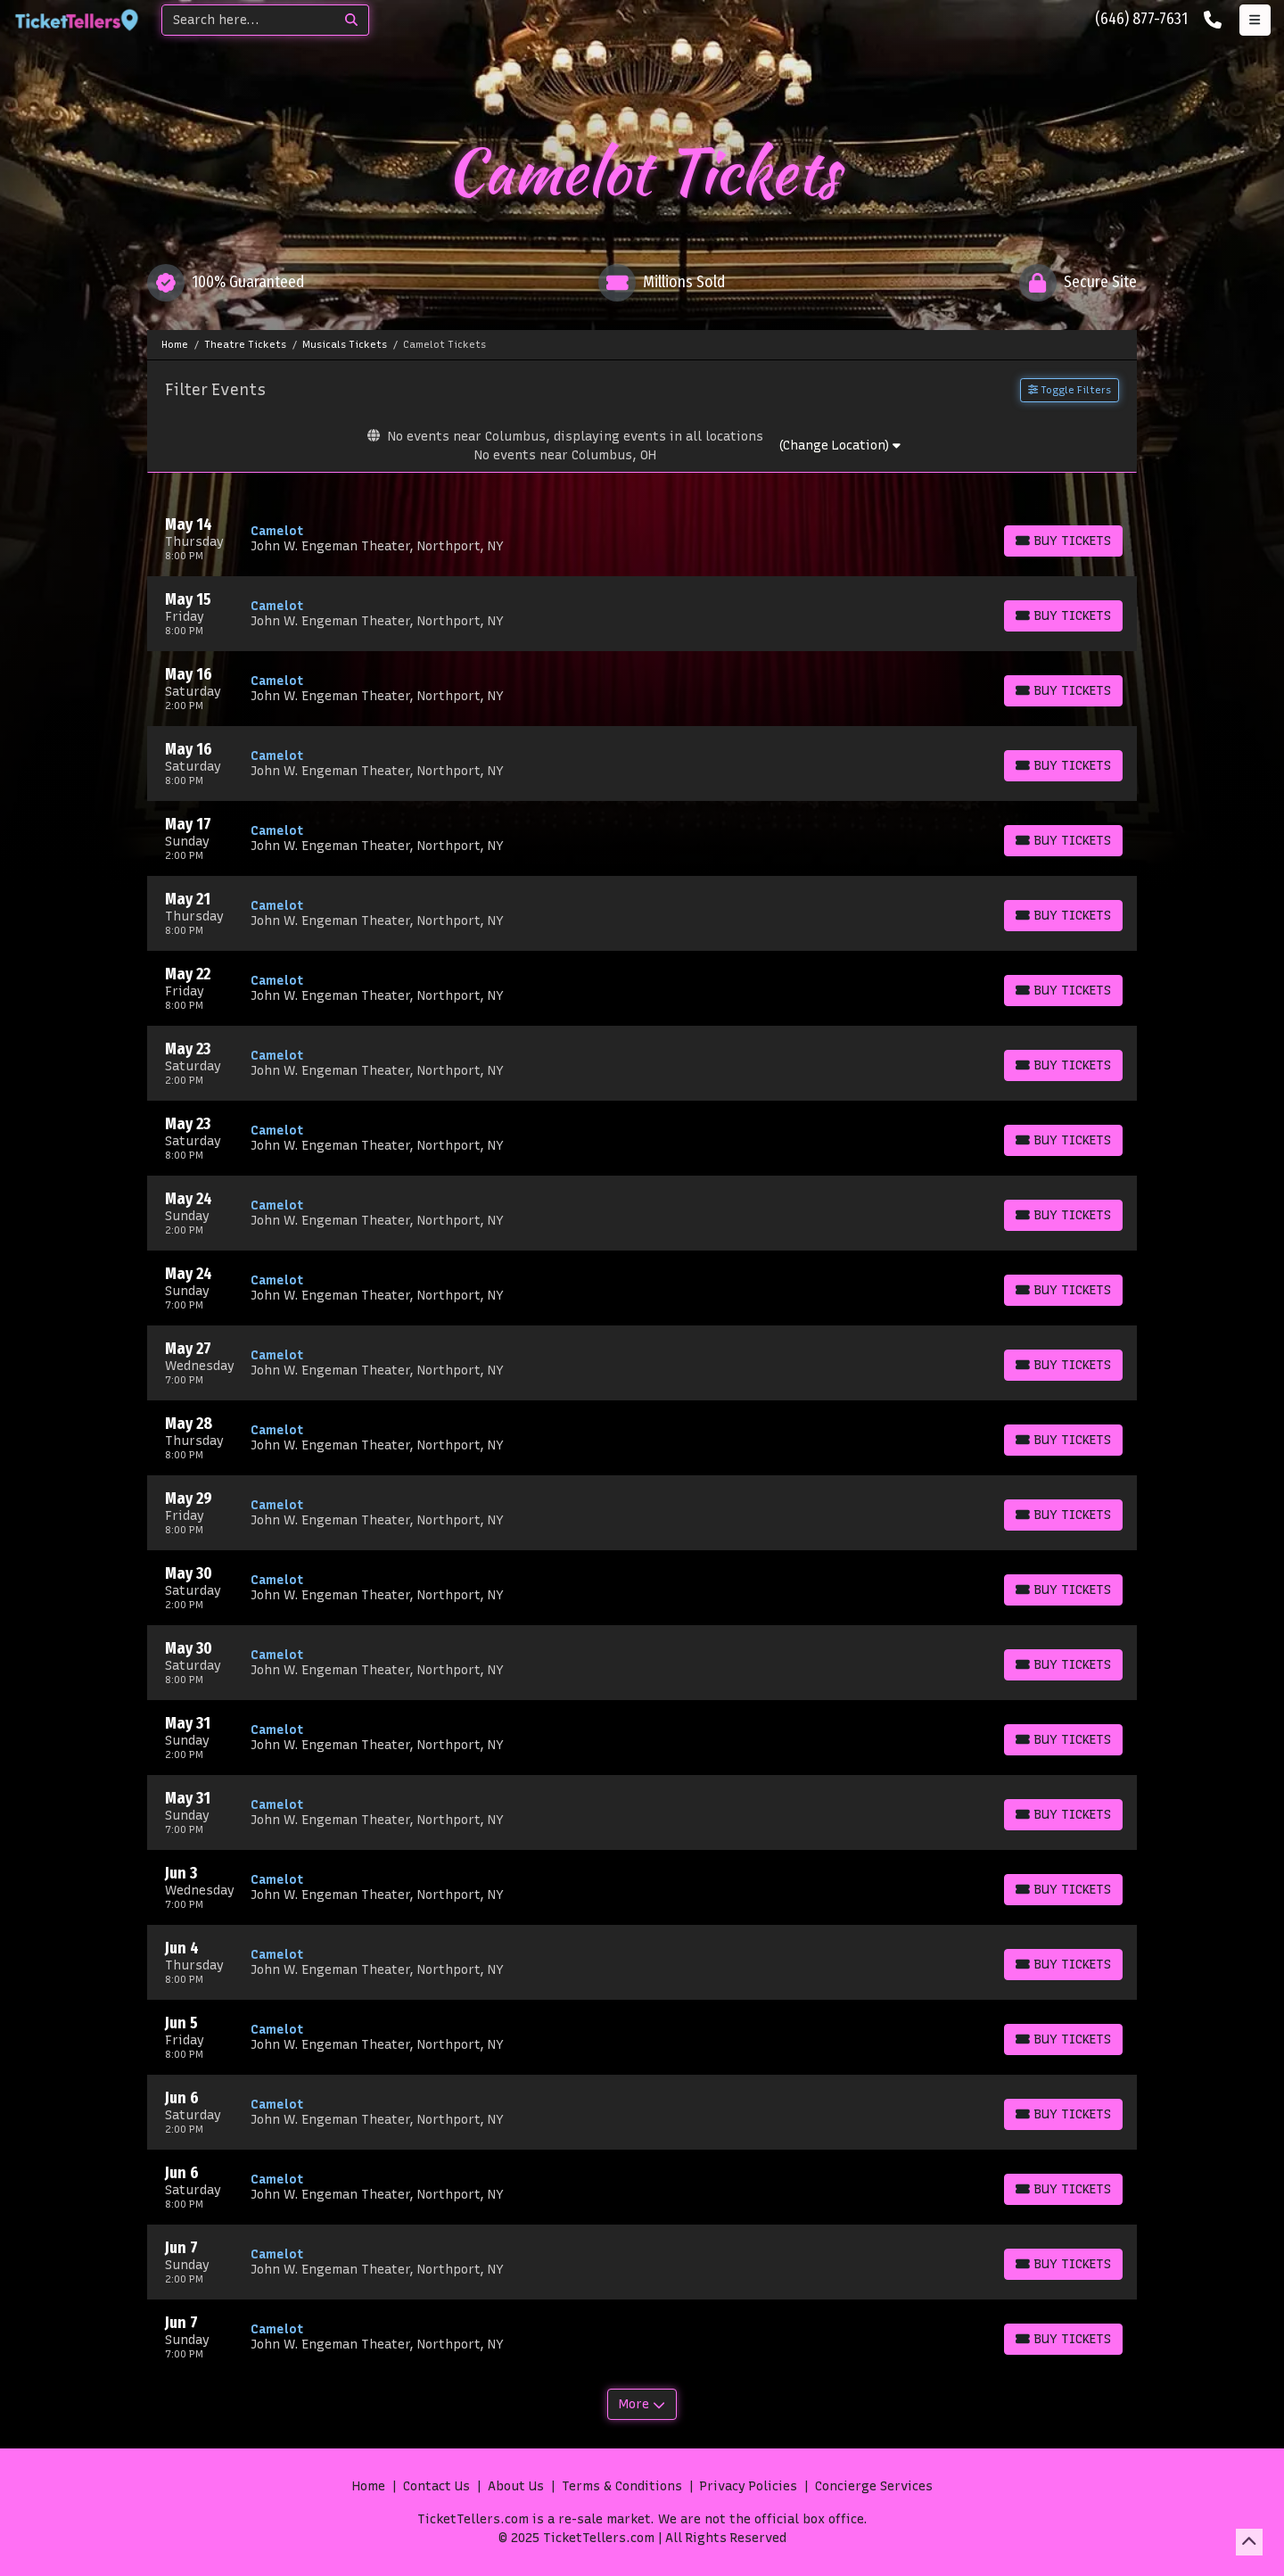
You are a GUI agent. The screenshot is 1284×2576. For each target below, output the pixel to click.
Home (368, 2486)
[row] (642, 538)
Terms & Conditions (622, 2486)
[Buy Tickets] (1063, 541)
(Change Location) (839, 445)
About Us (516, 2486)
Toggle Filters (1069, 390)
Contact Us (436, 2486)
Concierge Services (874, 2486)
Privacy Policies (748, 2486)
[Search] (248, 20)
